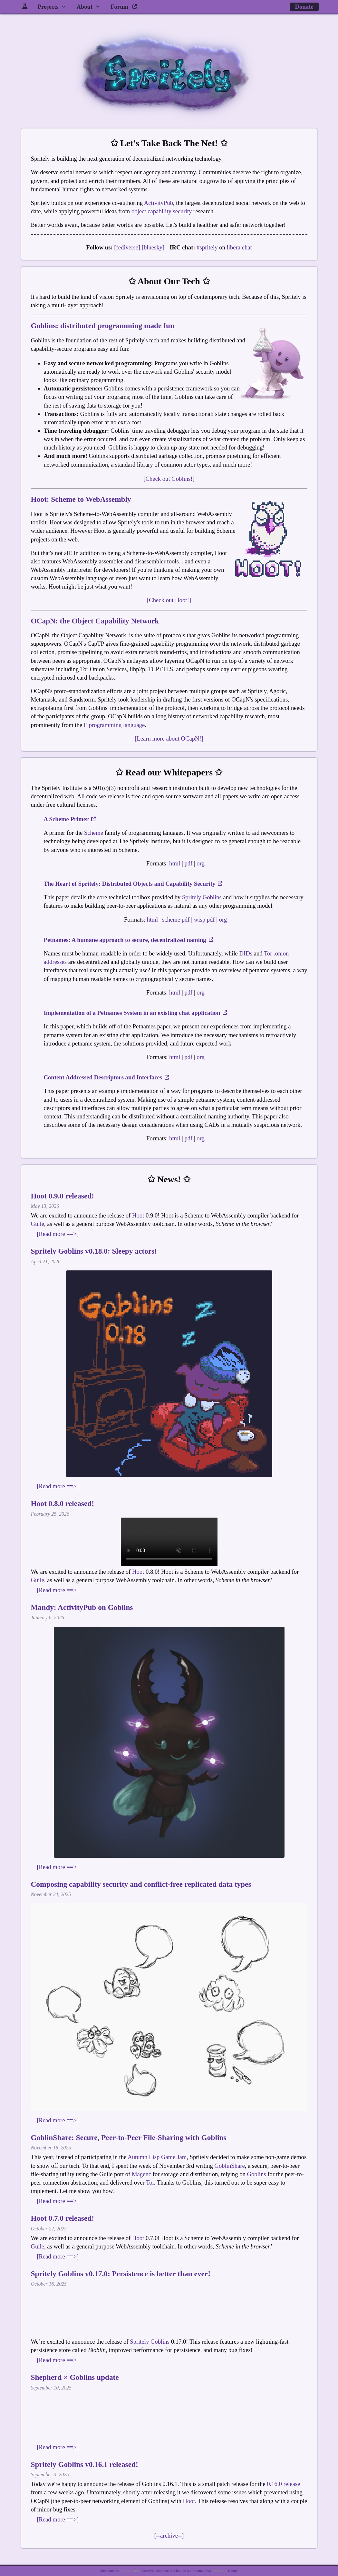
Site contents (109, 2570)
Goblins (256, 2174)
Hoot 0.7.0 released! (62, 2218)
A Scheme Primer (70, 819)
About (84, 6)
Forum (124, 6)
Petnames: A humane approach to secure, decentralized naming (128, 939)
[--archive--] (169, 2535)
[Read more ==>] (58, 1233)
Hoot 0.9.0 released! (62, 1196)
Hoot (138, 1215)
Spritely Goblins (202, 897)
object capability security (161, 211)
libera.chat (239, 247)
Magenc (141, 2174)
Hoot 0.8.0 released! (62, 1503)
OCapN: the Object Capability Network (95, 621)
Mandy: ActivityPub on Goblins (82, 1607)
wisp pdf (204, 919)
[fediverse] (127, 247)
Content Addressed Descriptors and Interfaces (106, 1077)
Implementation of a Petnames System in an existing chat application (135, 1012)
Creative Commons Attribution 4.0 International (176, 2570)
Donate (304, 6)
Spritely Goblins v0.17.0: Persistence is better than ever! (120, 2273)
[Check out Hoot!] (169, 600)
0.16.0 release (283, 2483)
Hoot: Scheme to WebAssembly (81, 499)
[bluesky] (153, 247)
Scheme (93, 832)
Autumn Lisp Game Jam (157, 2157)
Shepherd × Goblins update (75, 2377)
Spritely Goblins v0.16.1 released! (84, 2464)
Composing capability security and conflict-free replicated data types (141, 1884)
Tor (150, 2182)
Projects (48, 6)
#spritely (207, 247)
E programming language (114, 725)
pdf (188, 863)
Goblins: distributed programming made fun (102, 325)
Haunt (232, 2570)
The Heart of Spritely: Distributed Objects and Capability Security (133, 883)
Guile (37, 1223)
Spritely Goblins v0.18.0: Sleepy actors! (94, 1251)
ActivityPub (158, 202)
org (201, 863)
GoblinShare (230, 2165)
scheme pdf (175, 919)
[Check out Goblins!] (169, 478)
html (174, 863)
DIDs (245, 953)
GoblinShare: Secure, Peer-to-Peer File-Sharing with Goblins (129, 2137)
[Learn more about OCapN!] (169, 738)
